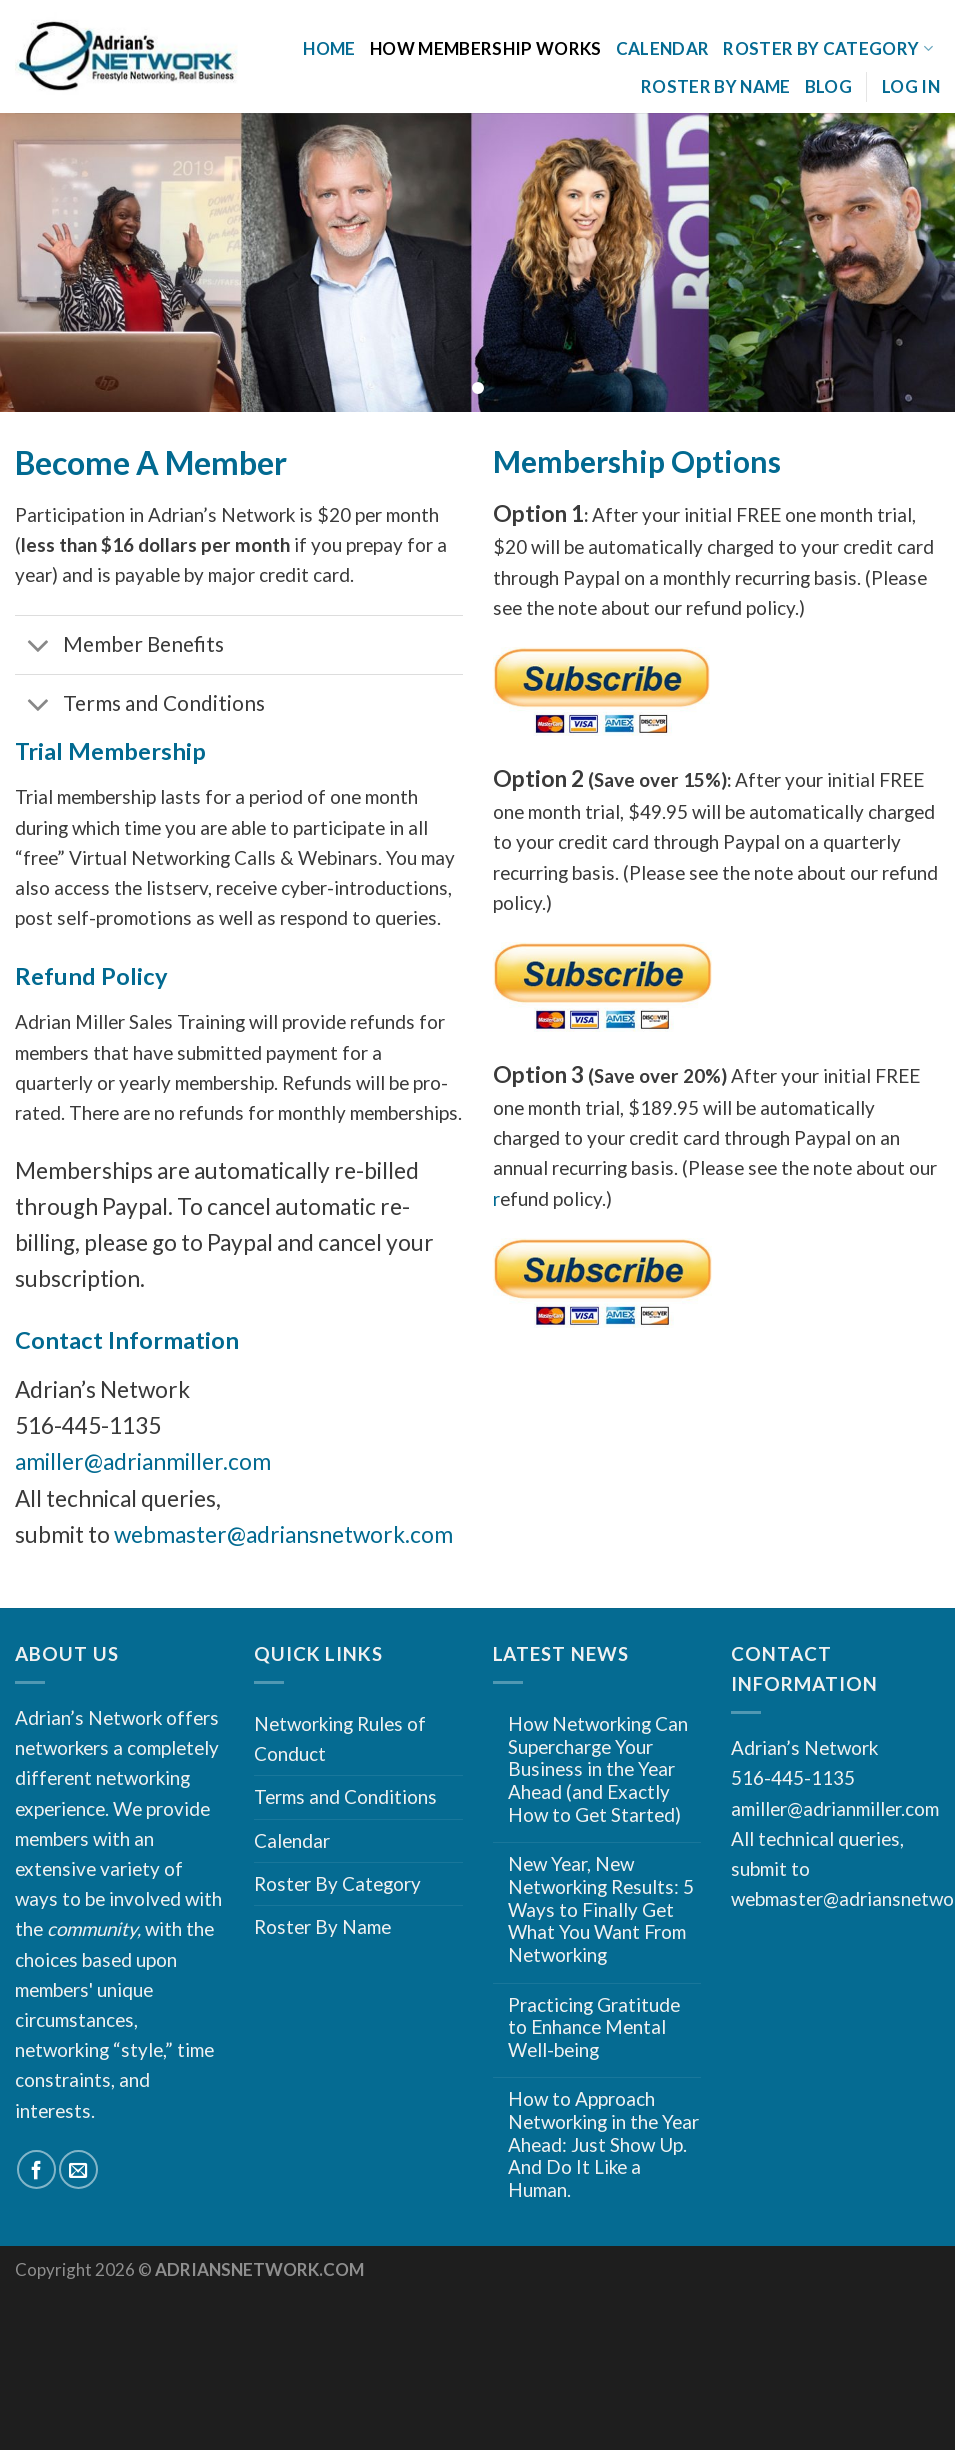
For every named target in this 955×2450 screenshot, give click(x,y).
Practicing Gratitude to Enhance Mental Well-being (594, 2027)
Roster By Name (716, 86)
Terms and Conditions (345, 1796)
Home (329, 48)
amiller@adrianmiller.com (143, 1461)
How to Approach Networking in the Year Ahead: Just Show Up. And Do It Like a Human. (603, 2144)
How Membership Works (486, 48)
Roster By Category (828, 48)
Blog (828, 86)
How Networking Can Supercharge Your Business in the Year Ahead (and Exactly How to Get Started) (598, 1769)
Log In (911, 86)
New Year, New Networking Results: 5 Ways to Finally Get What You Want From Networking (601, 1909)
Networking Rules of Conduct (340, 1738)
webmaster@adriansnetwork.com (283, 1534)
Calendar (663, 48)
